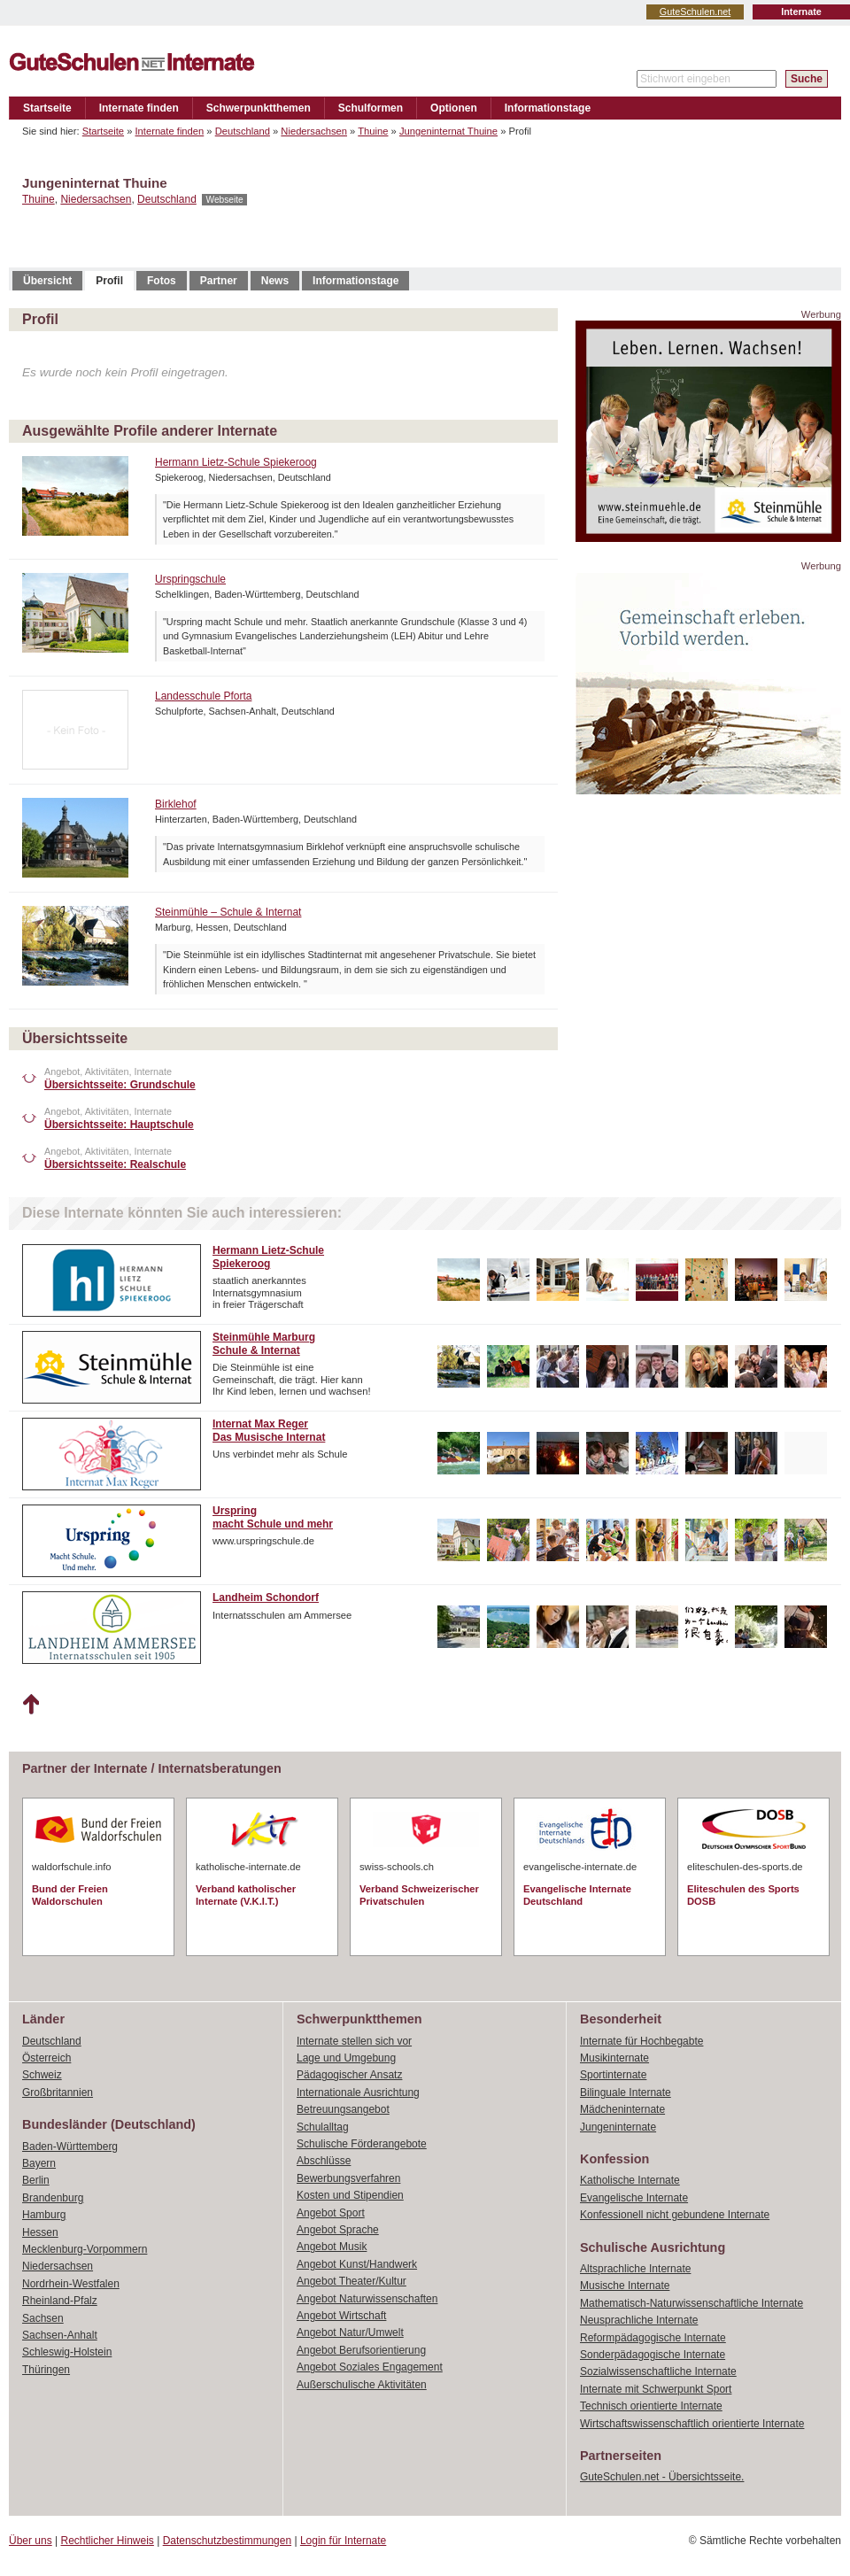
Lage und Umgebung (346, 2058)
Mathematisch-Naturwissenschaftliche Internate (691, 2303)
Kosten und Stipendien (350, 2195)
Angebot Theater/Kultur (351, 2281)
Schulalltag (323, 2127)
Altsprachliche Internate (635, 2269)
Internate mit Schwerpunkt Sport (655, 2389)
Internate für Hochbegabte (641, 2041)
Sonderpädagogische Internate (652, 2354)
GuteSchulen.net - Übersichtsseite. (662, 2477)
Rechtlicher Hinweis (107, 2540)
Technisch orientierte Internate (651, 2406)
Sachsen (43, 2318)
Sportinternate (613, 2075)
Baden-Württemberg (70, 2146)
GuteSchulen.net (695, 11)
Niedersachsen (314, 131)
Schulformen (370, 108)
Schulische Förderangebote (362, 2144)
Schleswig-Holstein (67, 2352)
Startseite (47, 108)
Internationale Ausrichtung (358, 2092)
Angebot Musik (332, 2246)
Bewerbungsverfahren (348, 2178)
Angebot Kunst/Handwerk (357, 2264)
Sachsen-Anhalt (59, 2335)
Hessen (40, 2232)
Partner (218, 281)
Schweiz (42, 2075)
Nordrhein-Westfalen (71, 2284)
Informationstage (548, 108)
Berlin (36, 2180)
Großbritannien (57, 2092)
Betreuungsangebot (343, 2109)
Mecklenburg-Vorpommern (84, 2249)
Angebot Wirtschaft (341, 2315)
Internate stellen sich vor (354, 2041)
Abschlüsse (324, 2160)
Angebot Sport (331, 2213)
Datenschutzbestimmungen (227, 2540)
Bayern (39, 2163)
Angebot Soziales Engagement (370, 2367)
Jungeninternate (618, 2127)
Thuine (373, 131)
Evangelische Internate (634, 2198)
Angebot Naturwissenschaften (367, 2299)
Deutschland (242, 131)
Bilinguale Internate (625, 2092)
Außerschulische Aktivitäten (362, 2385)
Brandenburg (52, 2198)
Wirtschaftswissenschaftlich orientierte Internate (692, 2423)
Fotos (161, 281)
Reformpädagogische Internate (653, 2338)
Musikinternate (614, 2058)
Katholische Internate (630, 2180)
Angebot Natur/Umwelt (350, 2332)
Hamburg (44, 2215)
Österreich (46, 2058)
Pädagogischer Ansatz (349, 2075)
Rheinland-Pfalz (59, 2300)
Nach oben (30, 1704)
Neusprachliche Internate (639, 2320)
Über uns (30, 2540)
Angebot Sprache (338, 2230)
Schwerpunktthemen (258, 108)
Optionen (453, 108)
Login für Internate (343, 2540)
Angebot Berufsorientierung (361, 2350)
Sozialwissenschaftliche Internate (658, 2371)
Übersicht (47, 281)
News (275, 281)
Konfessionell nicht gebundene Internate (674, 2215)
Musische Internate (624, 2285)
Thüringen (46, 2369)
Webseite (224, 200)
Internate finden (139, 108)
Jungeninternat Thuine (448, 131)
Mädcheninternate (622, 2109)
